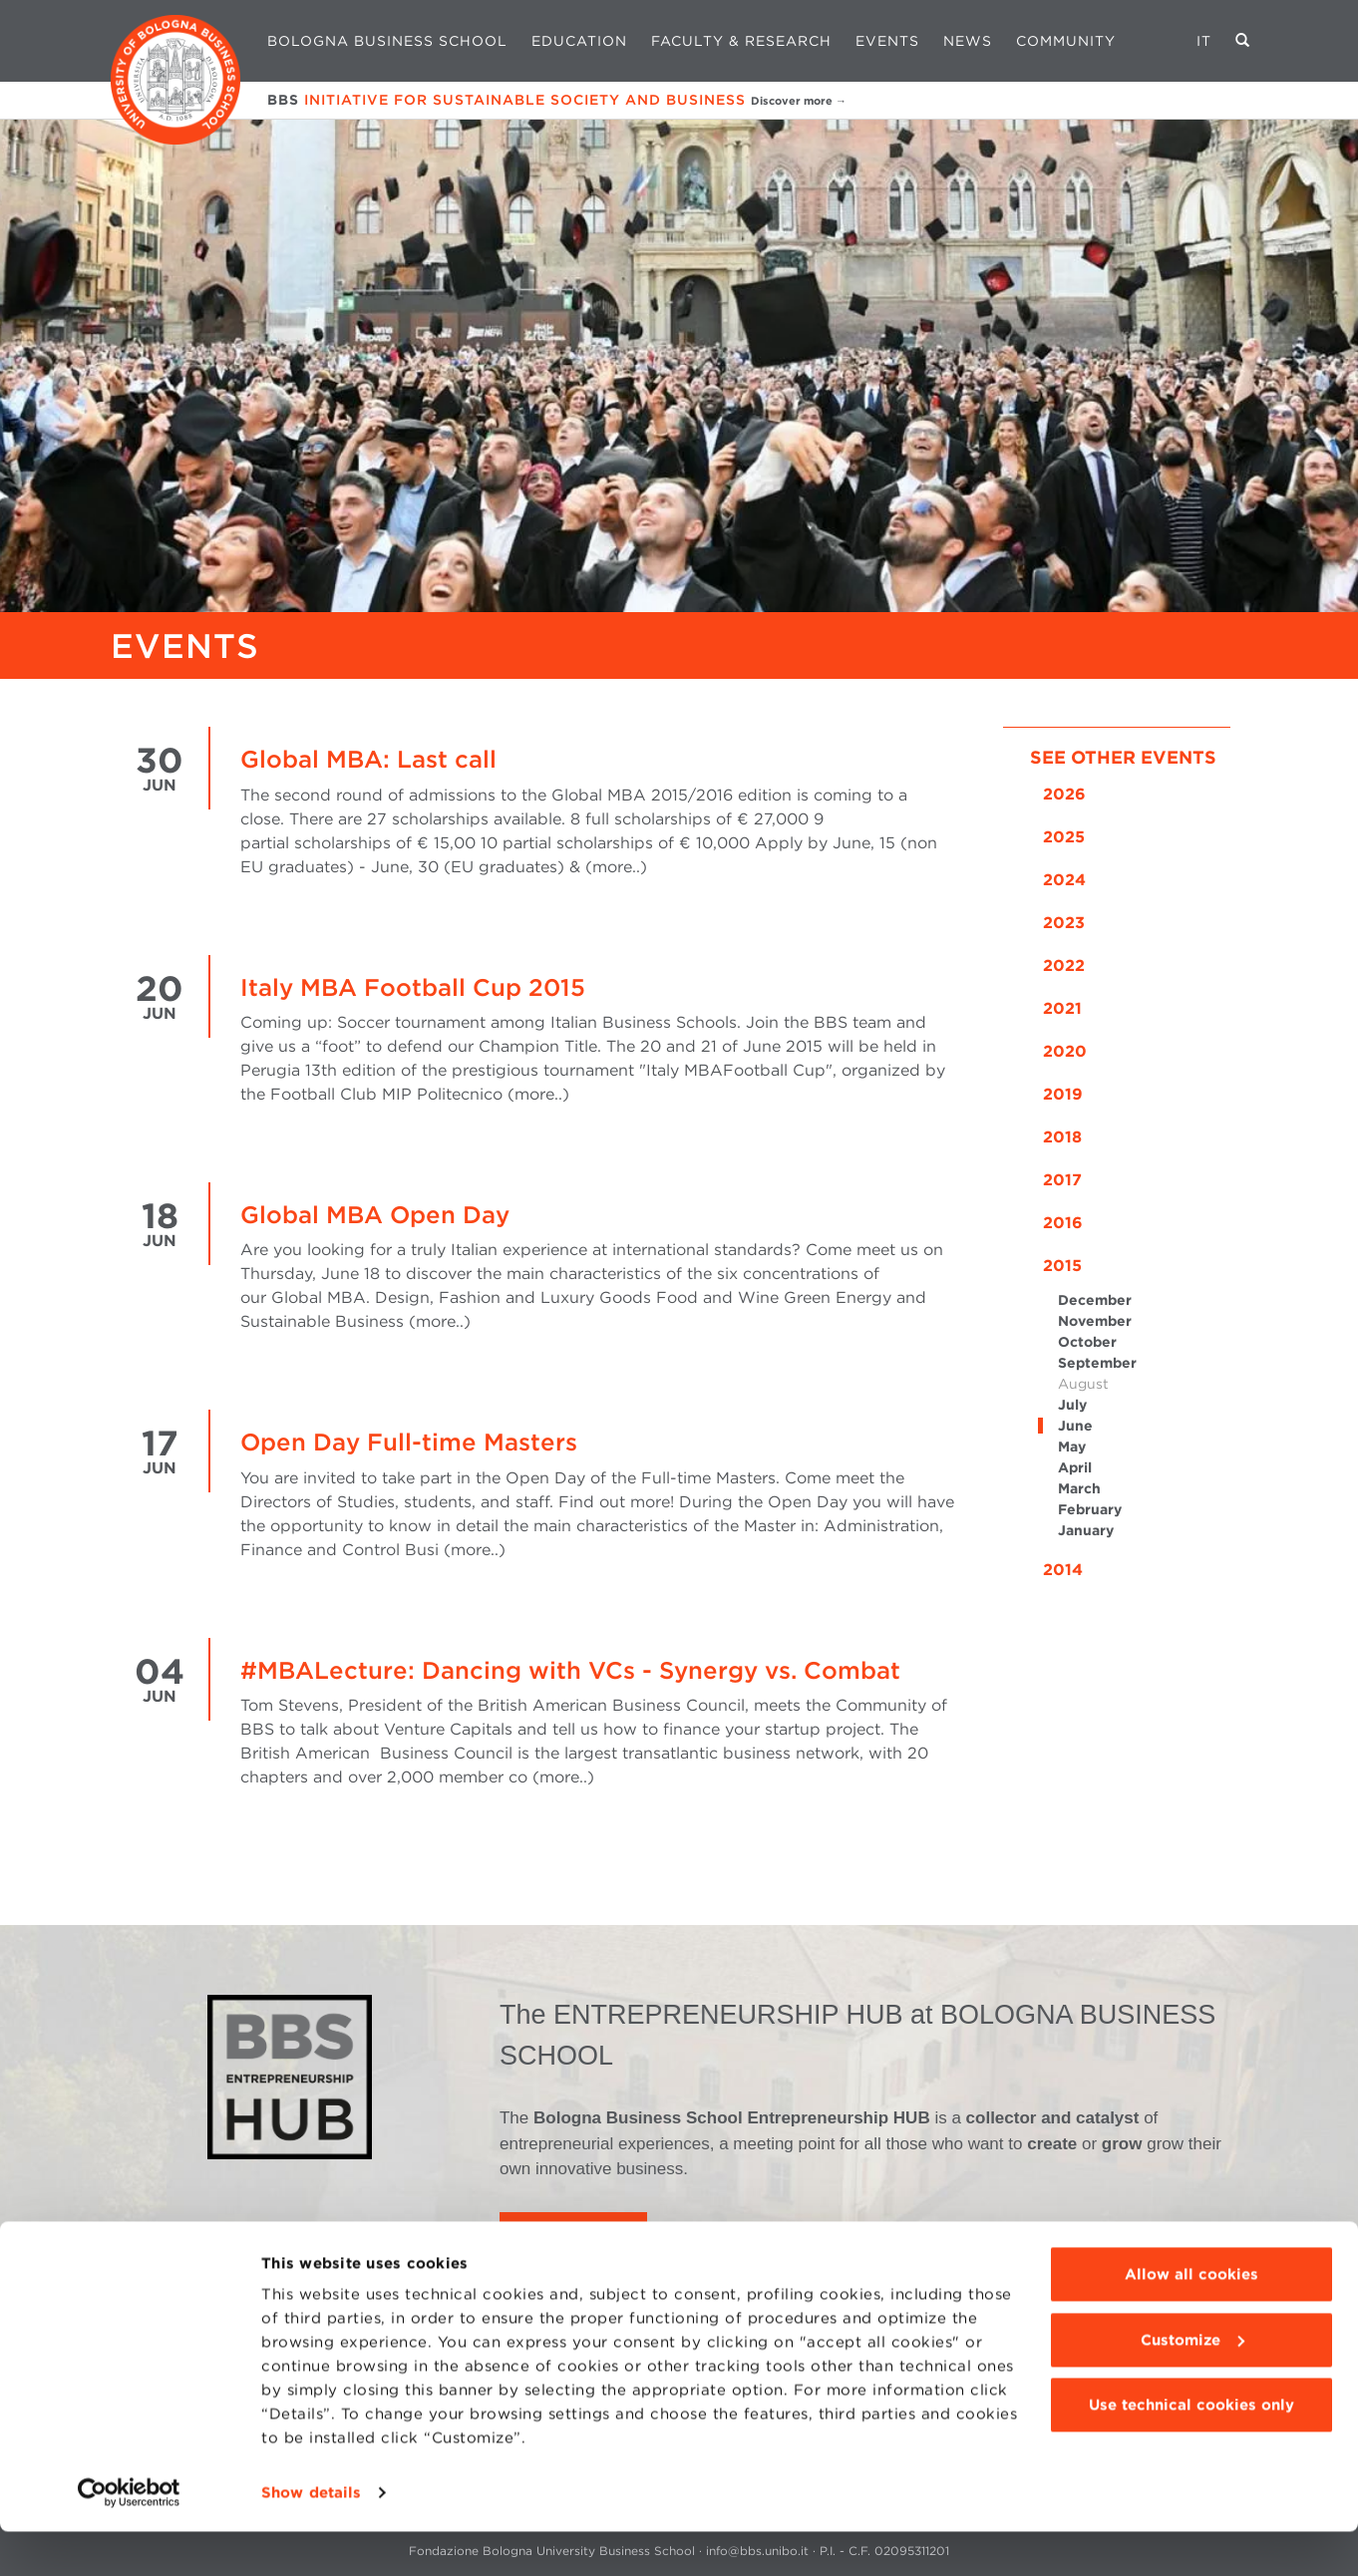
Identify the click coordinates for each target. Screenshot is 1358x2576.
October (1087, 1342)
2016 (1063, 1222)
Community (1066, 41)
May (1072, 1446)
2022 (1064, 965)
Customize (1192, 2384)
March (1079, 1488)
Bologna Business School (387, 41)
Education (579, 41)
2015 (1062, 1265)
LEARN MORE (573, 2239)
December (1095, 1300)
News (967, 41)
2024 (1064, 879)
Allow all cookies (1191, 2319)
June (1075, 1426)
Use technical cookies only (1191, 2449)
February (1090, 1509)
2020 (1065, 1051)
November (1095, 1321)
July (1072, 1405)
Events (887, 41)
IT (1203, 41)
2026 (1064, 794)
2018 (1062, 1136)
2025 (1064, 836)
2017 (1062, 1179)
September (1097, 1363)
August (1083, 1384)
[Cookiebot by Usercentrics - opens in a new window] (129, 2537)
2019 (1063, 1094)
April (1075, 1467)
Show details (311, 2537)
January (1086, 1530)
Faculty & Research (741, 41)
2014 (1063, 1569)
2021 (1062, 1008)
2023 (1064, 922)
